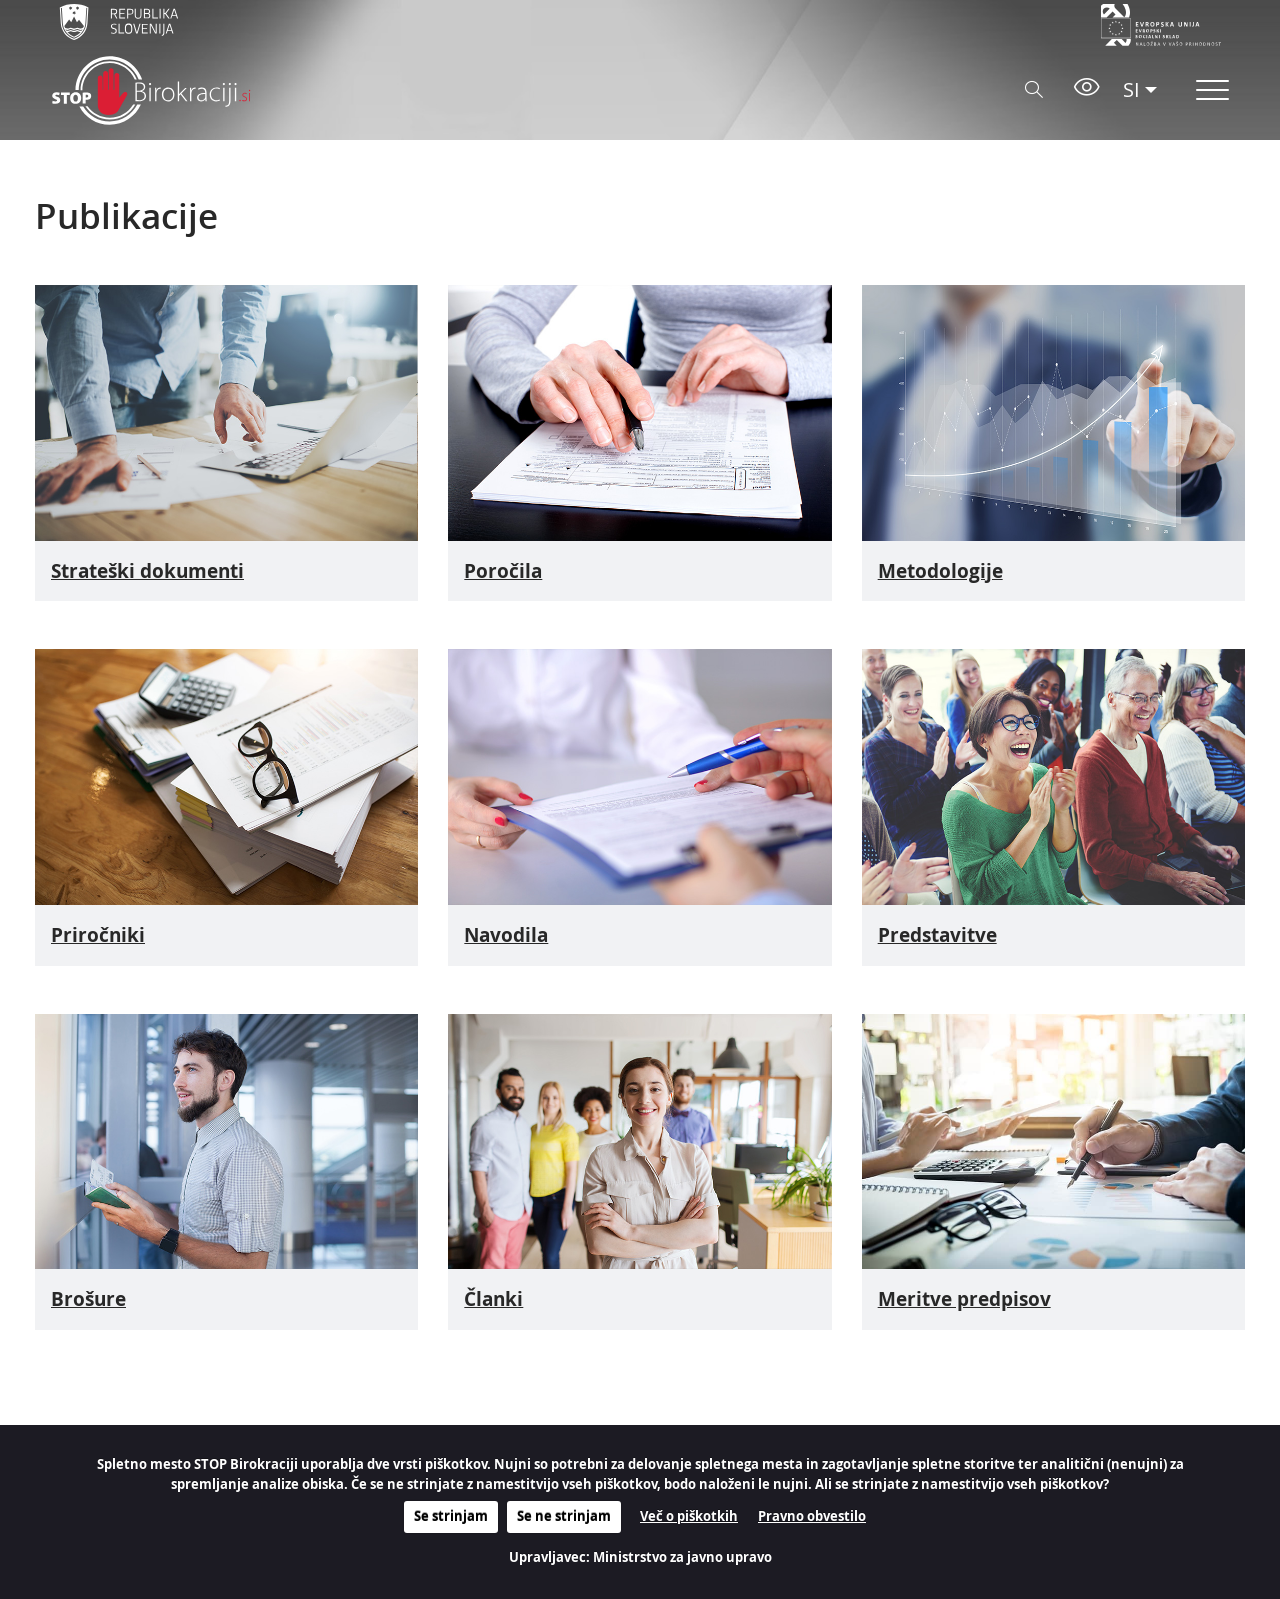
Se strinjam (451, 1516)
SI (1131, 89)
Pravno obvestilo (812, 1516)
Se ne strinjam (564, 1516)
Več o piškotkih (689, 1516)
